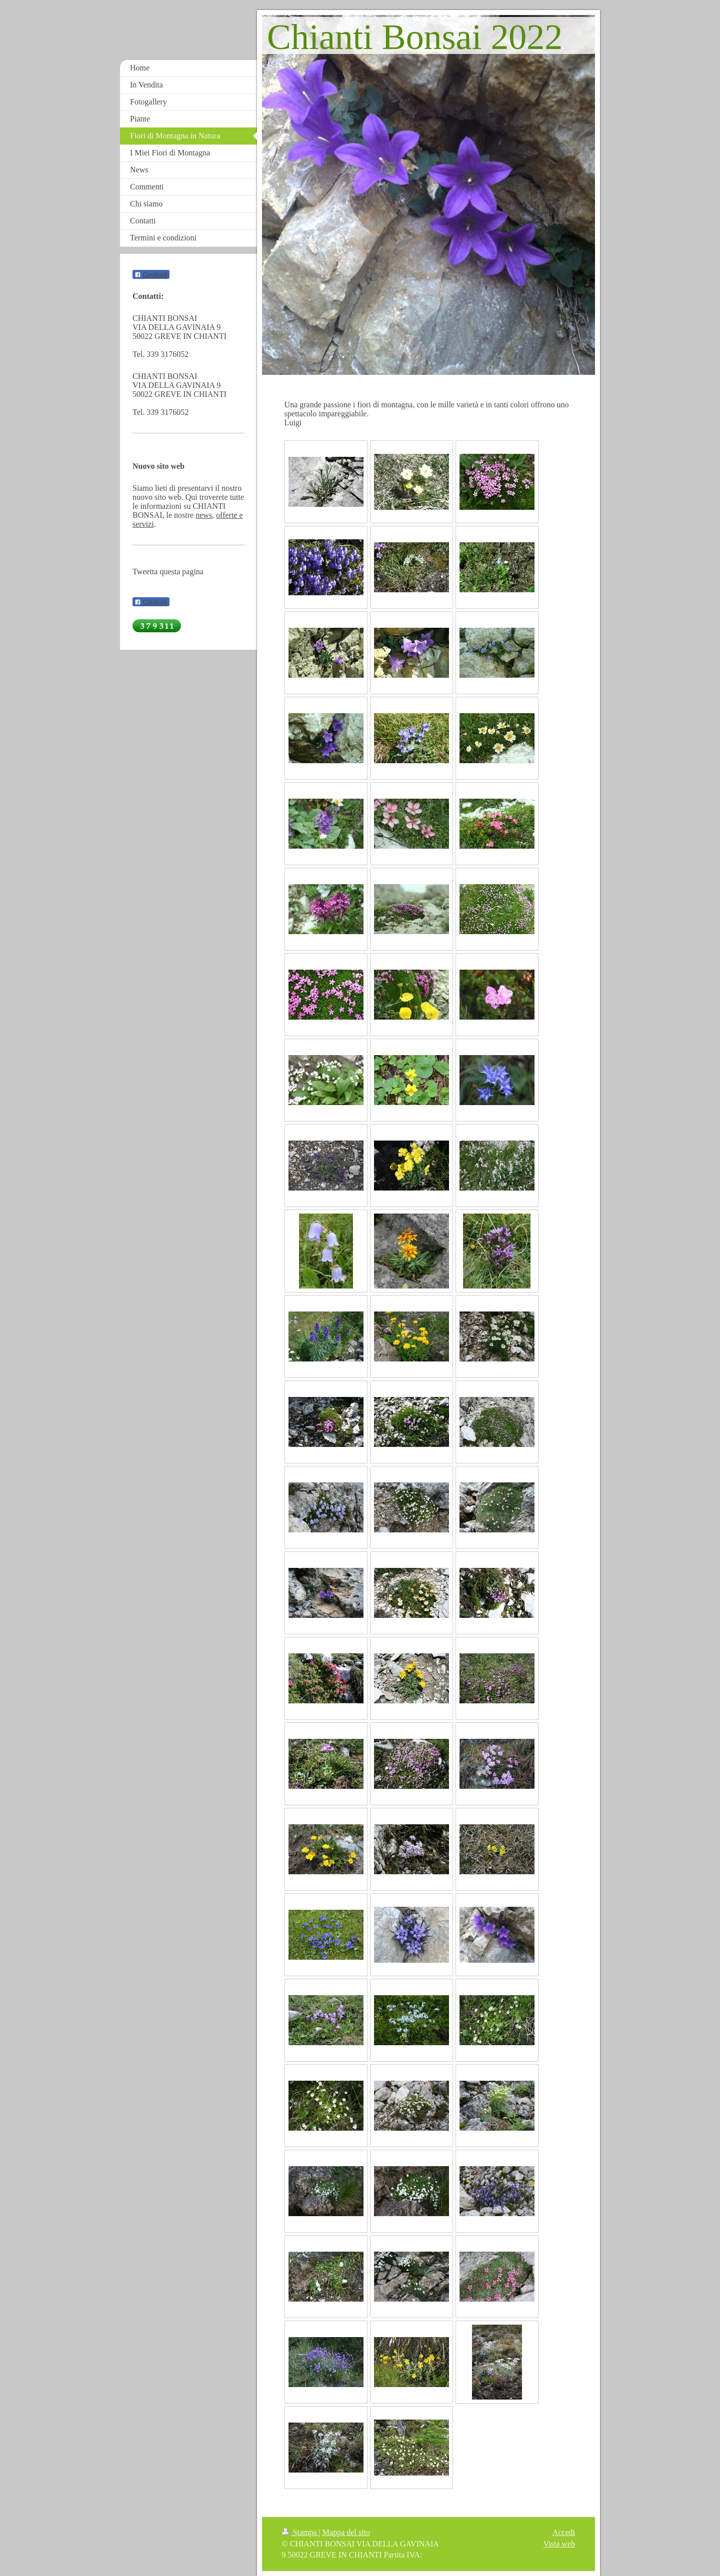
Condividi (151, 274)
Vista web (559, 2544)
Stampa (300, 2532)
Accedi (563, 2532)
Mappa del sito (346, 2532)
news (204, 515)
